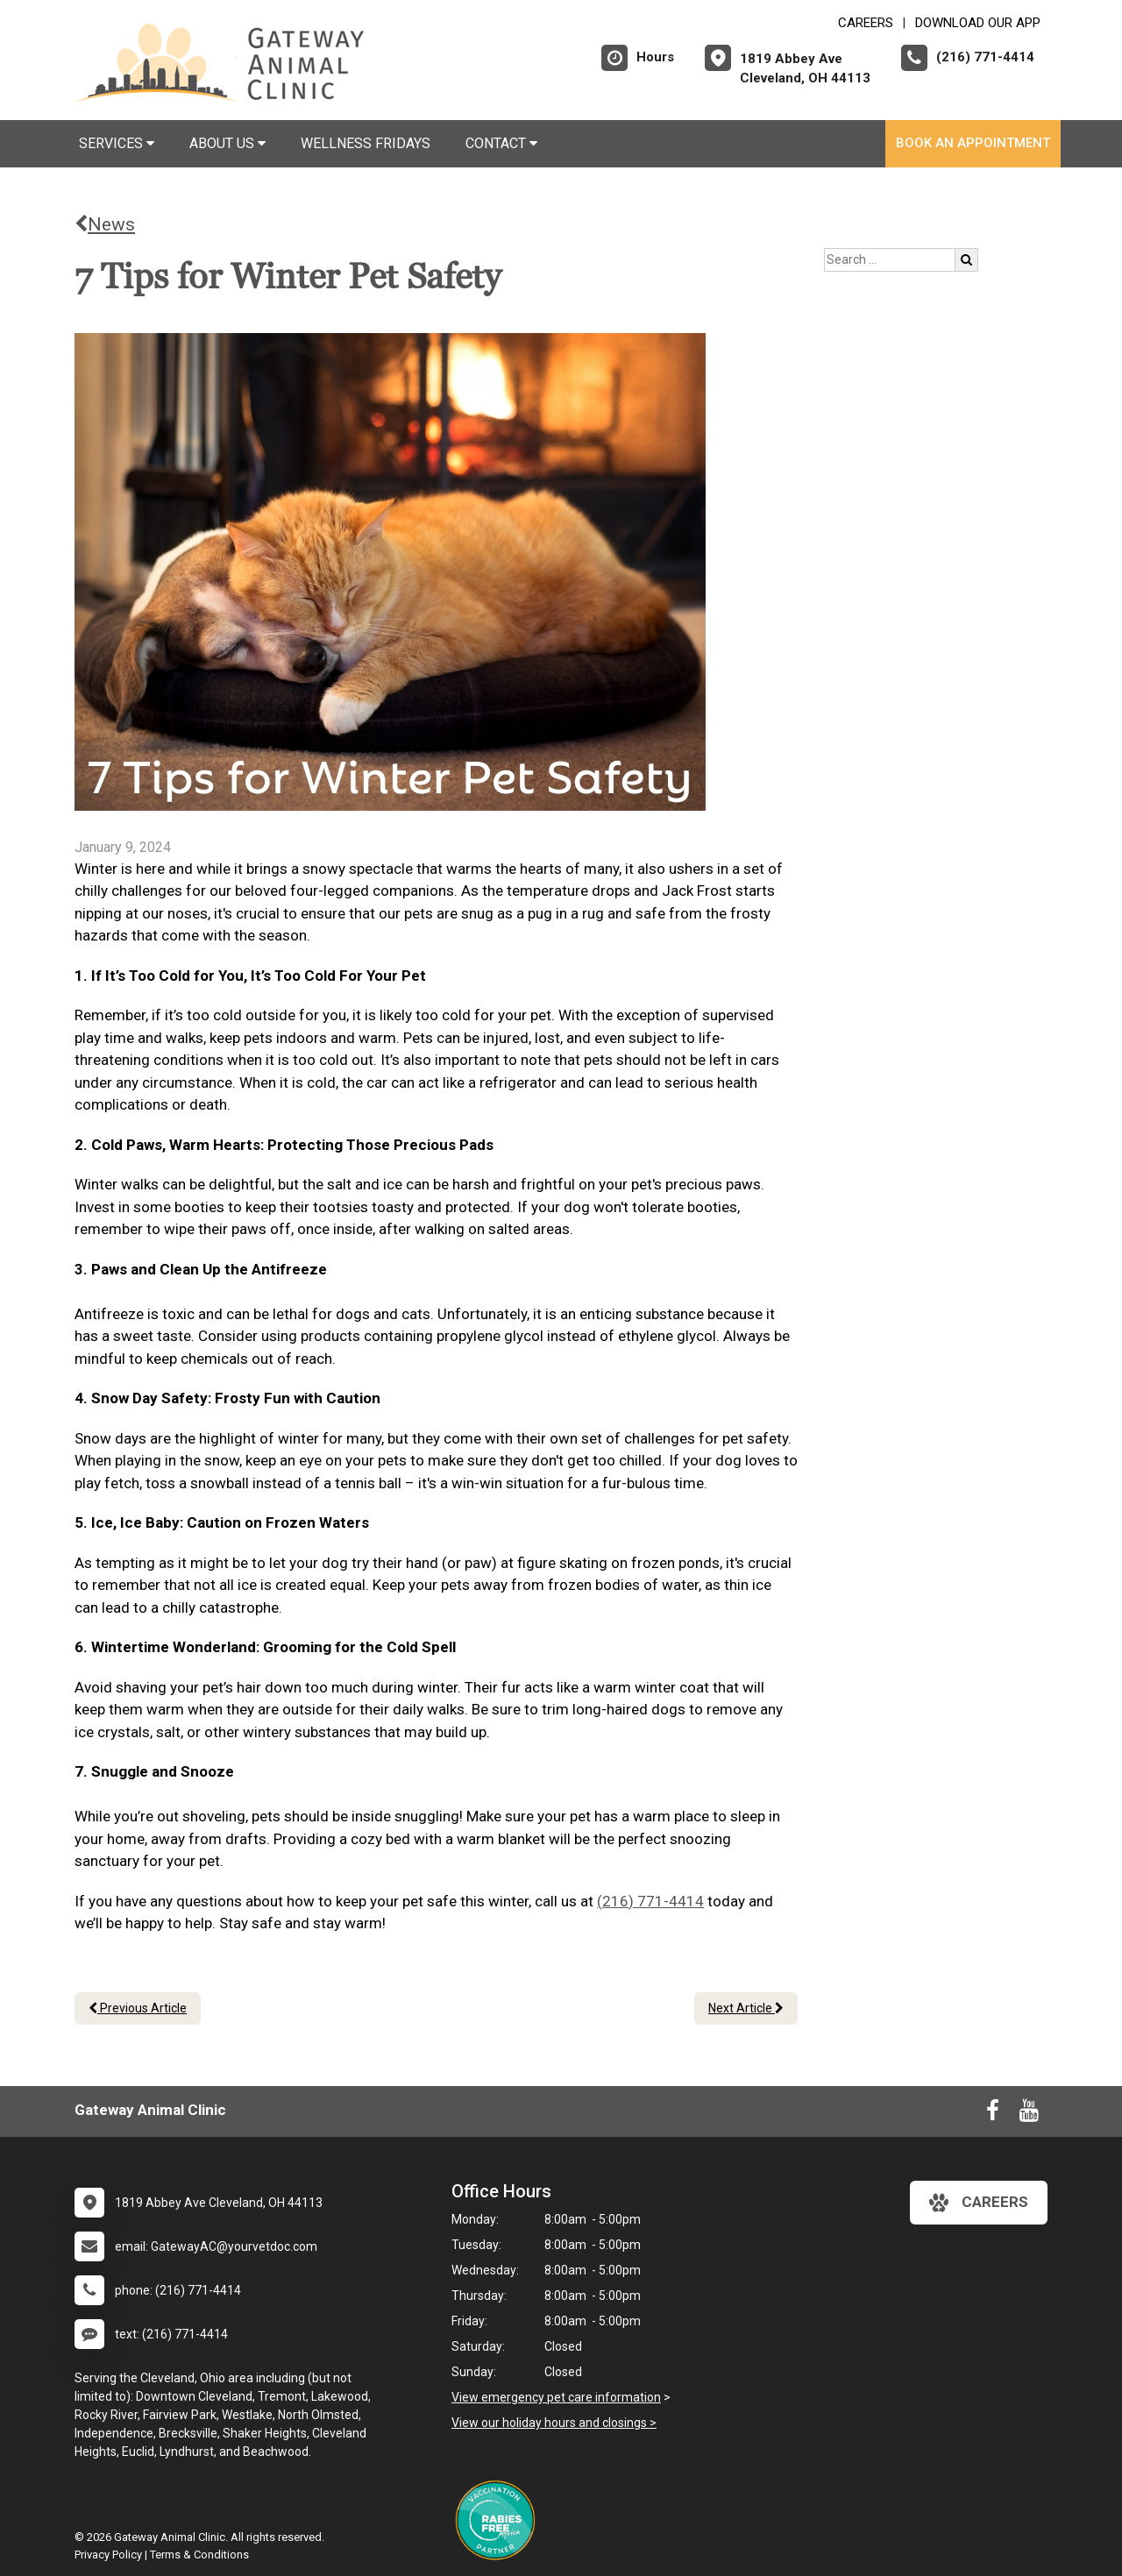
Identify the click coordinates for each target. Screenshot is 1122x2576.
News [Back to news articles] (105, 224)
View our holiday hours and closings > (554, 2423)
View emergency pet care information (556, 2397)
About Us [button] (227, 143)
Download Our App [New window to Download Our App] (977, 23)
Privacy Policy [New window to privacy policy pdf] (108, 2554)
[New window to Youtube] (1029, 2114)
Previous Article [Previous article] (138, 2008)
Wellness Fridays (365, 143)
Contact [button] (501, 143)
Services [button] (116, 143)
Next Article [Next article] (746, 2008)
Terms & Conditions (199, 2554)
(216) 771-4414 (650, 1901)
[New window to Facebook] (992, 2114)
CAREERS (865, 23)
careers (978, 2202)
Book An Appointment (973, 143)
